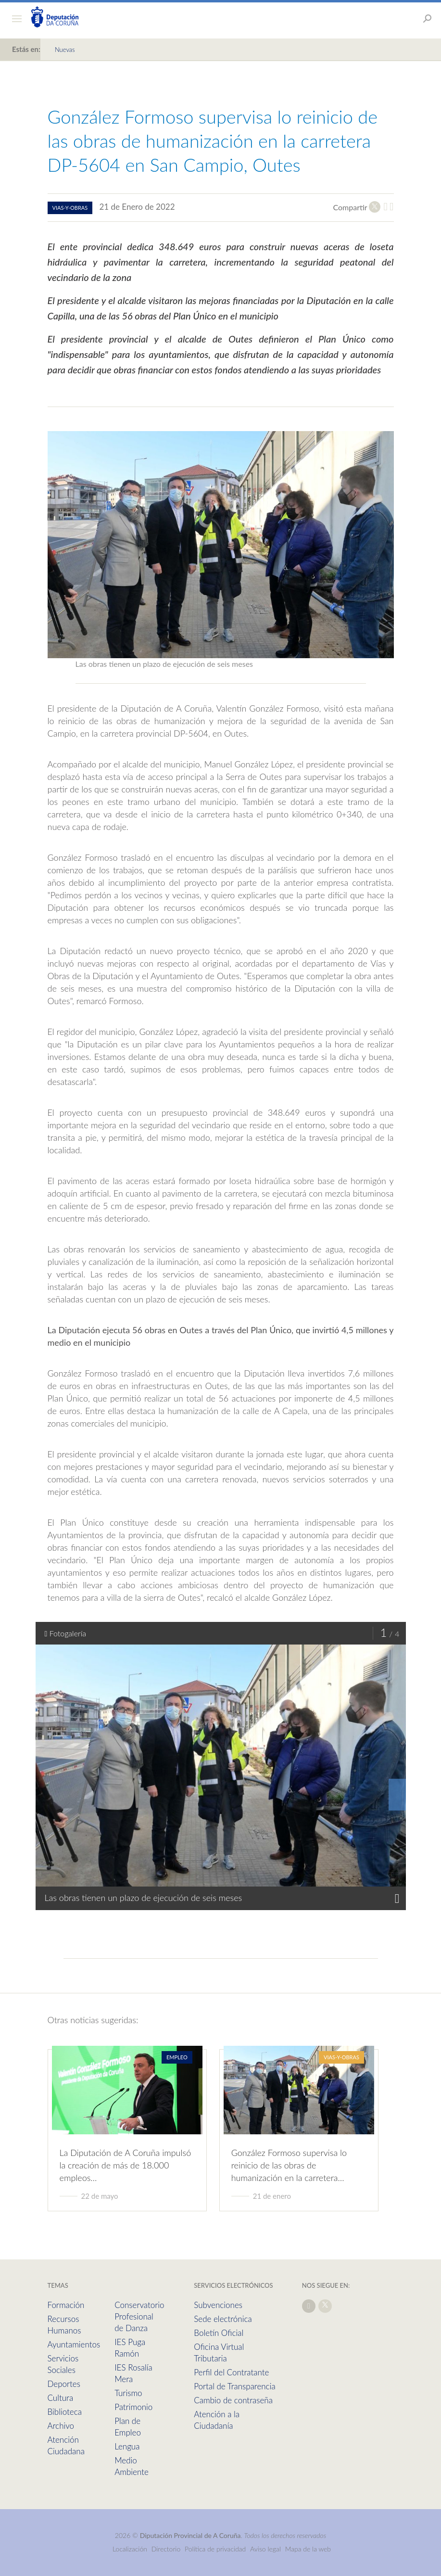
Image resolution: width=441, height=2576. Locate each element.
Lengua (126, 2446)
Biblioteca (65, 2412)
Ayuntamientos (74, 2344)
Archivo (61, 2426)
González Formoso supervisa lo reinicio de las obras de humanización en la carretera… (289, 2165)
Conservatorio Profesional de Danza (139, 2316)
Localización (130, 2549)
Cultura (61, 2398)
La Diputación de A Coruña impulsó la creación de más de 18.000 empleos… (125, 2165)
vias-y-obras (70, 207)
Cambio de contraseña (233, 2400)
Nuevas (65, 49)
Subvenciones (218, 2305)
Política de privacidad (216, 2549)
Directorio (166, 2549)
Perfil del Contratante (231, 2372)
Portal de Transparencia (234, 2386)
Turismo (128, 2393)
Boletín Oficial (218, 2333)
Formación (66, 2305)
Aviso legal (265, 2549)
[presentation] (397, 1795)
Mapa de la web (308, 2549)
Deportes (64, 2384)
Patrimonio (133, 2407)
